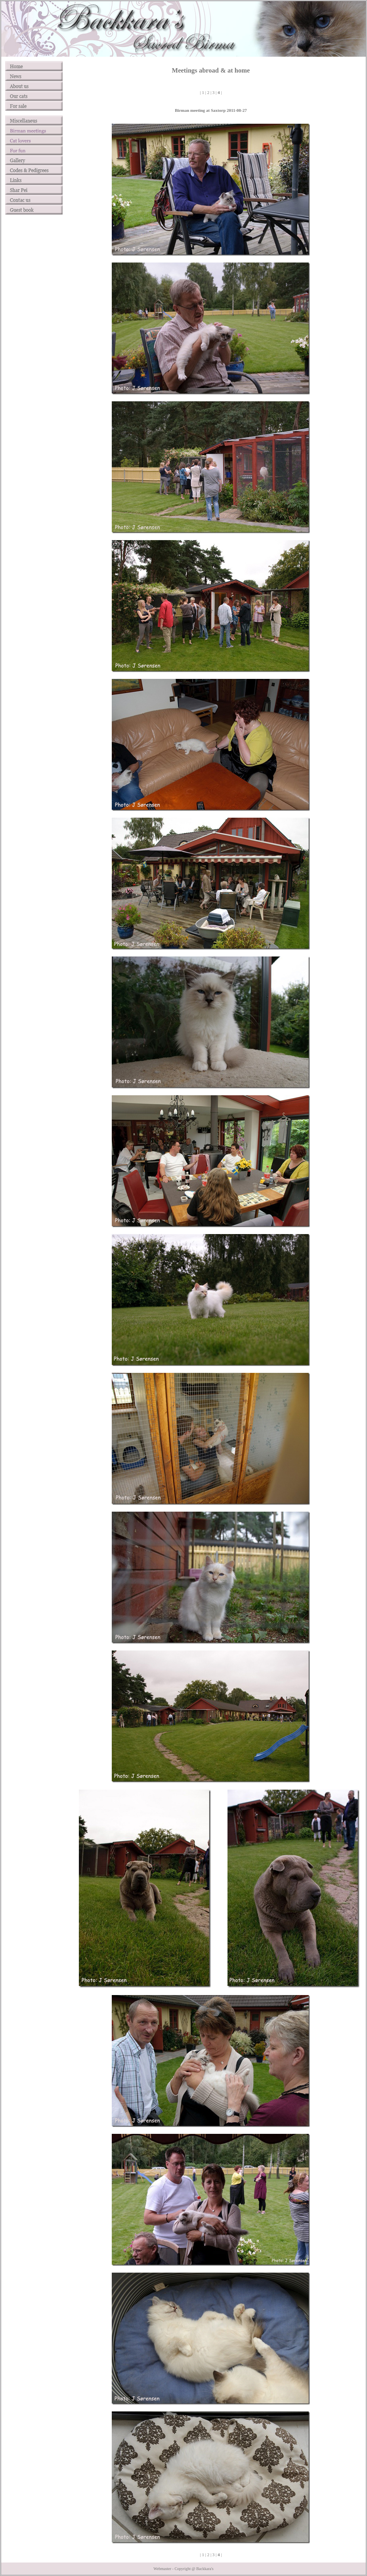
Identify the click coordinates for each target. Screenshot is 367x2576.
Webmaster (162, 2568)
